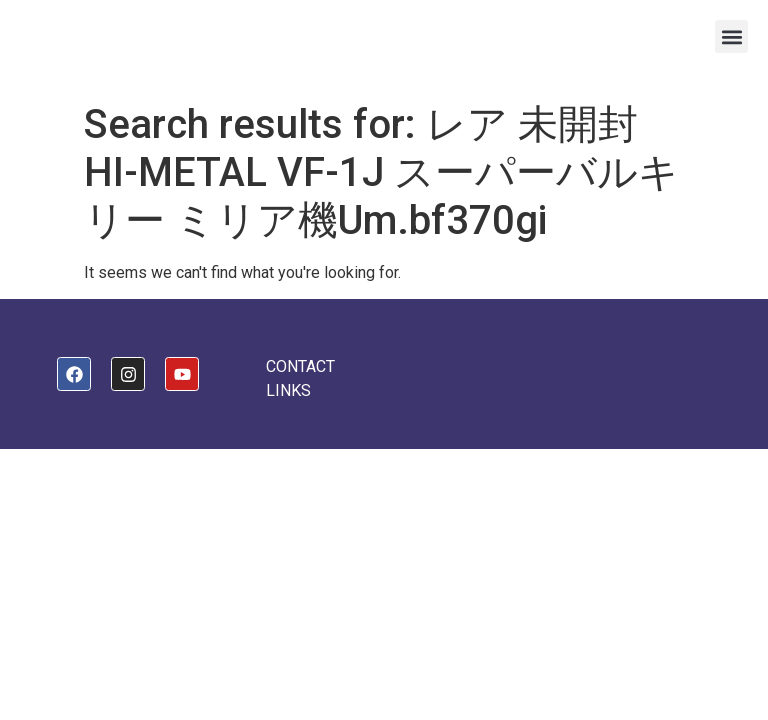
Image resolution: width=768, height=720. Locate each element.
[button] (731, 36)
